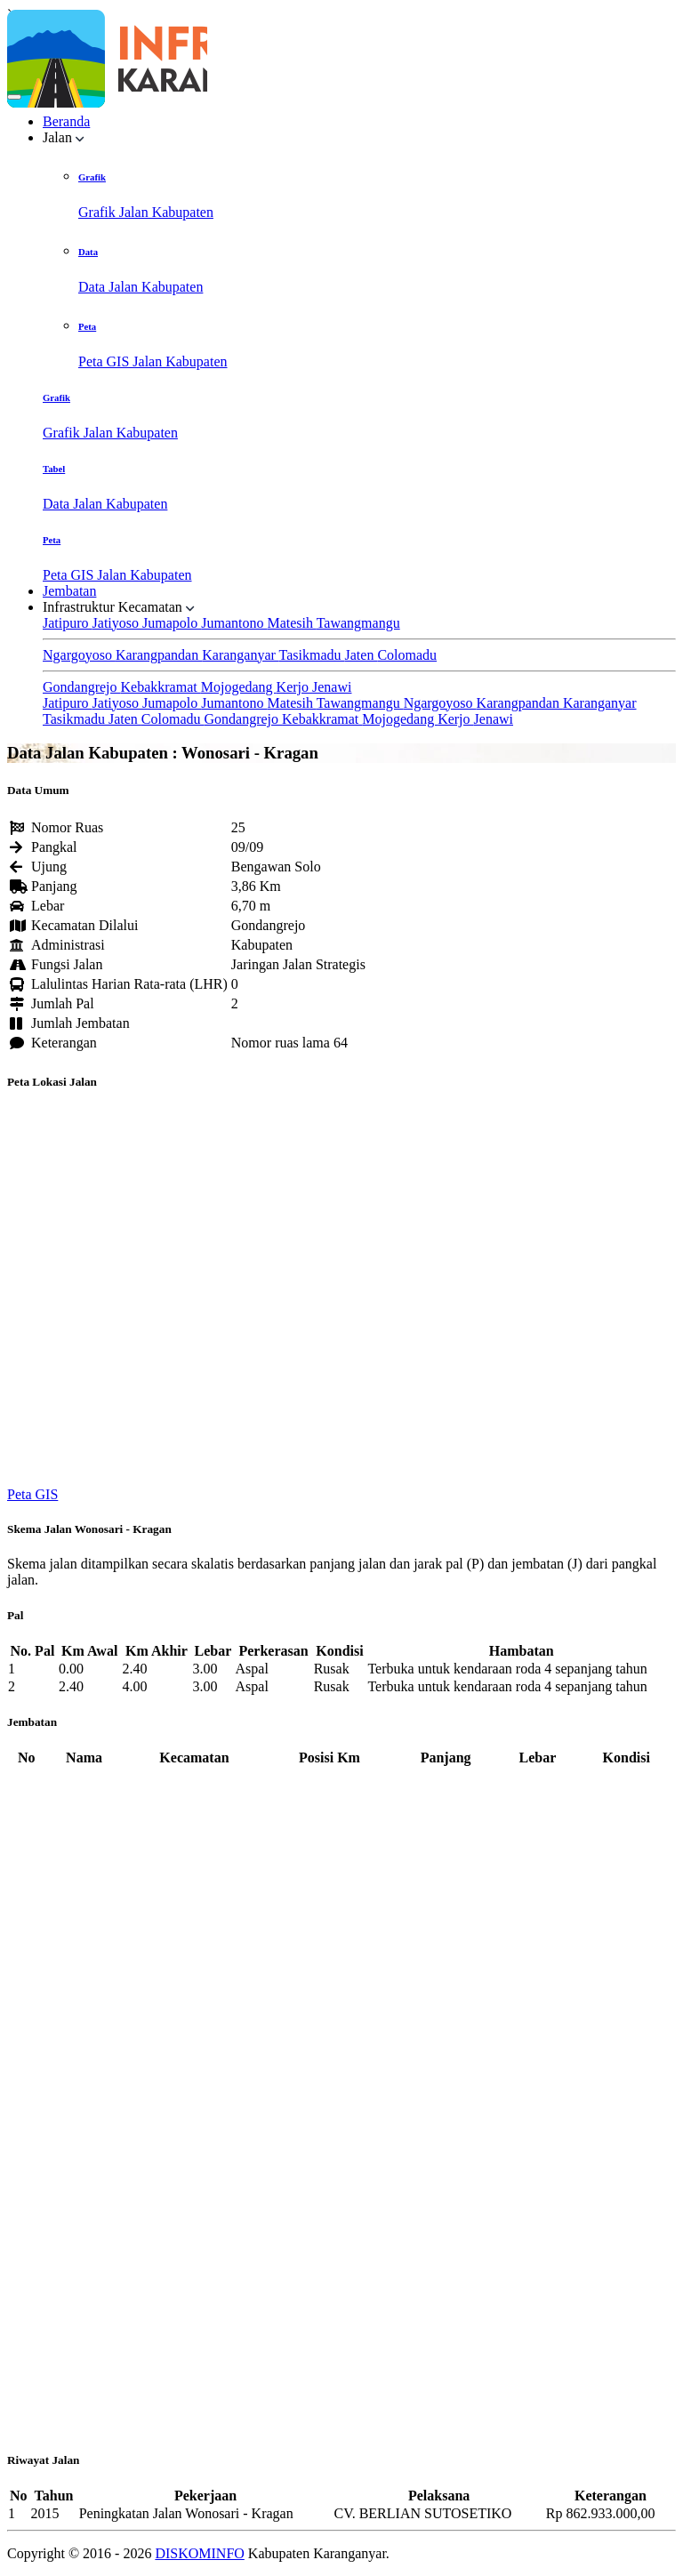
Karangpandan (159, 654)
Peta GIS (32, 1494)
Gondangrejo (82, 686)
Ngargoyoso (79, 654)
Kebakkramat (161, 686)
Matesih (291, 622)
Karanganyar (240, 654)
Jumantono (234, 622)
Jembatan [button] (69, 590)
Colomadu (407, 654)
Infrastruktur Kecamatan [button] (119, 606)
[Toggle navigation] (14, 97)
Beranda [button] (66, 121)
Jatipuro (67, 622)
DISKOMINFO (199, 2553)
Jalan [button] (63, 137)
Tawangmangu (358, 622)
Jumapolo (171, 622)
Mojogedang (239, 686)
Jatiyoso (117, 622)
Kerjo (294, 686)
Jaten (361, 654)
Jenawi (331, 686)
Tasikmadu (312, 654)
